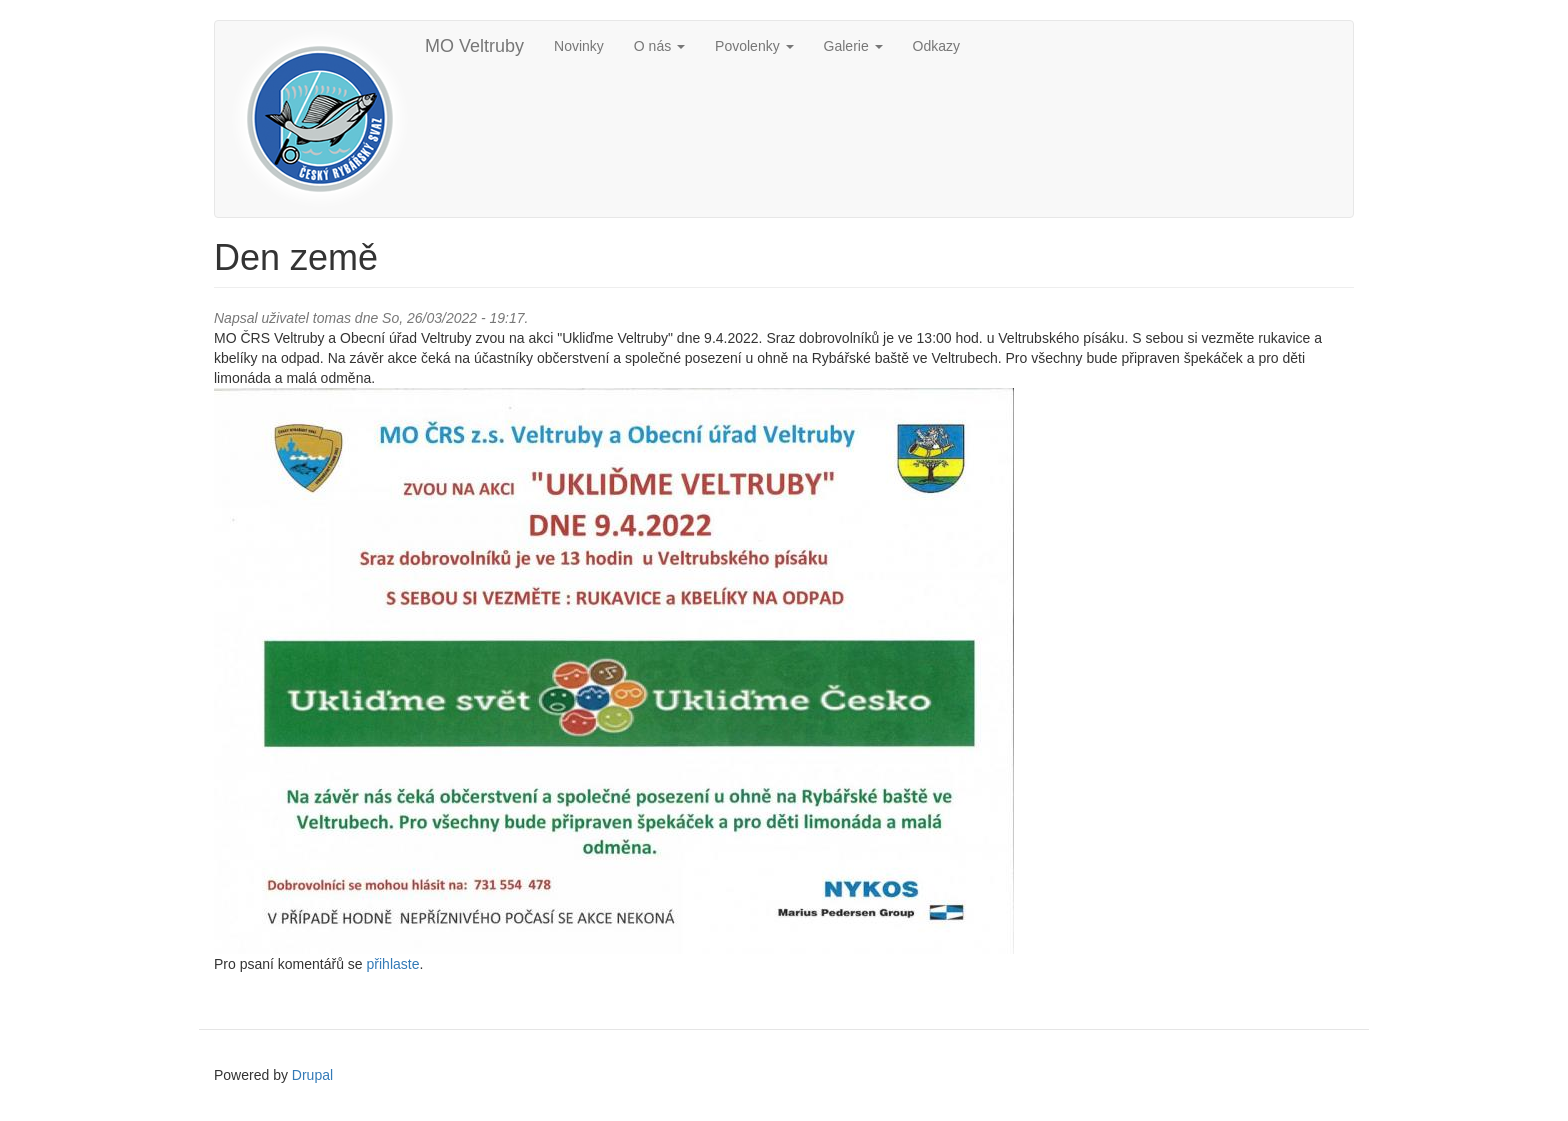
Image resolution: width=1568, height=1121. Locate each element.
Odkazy (936, 46)
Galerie (853, 46)
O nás (659, 46)
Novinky (579, 46)
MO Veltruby (474, 46)
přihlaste (393, 964)
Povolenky (754, 46)
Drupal (312, 1075)
